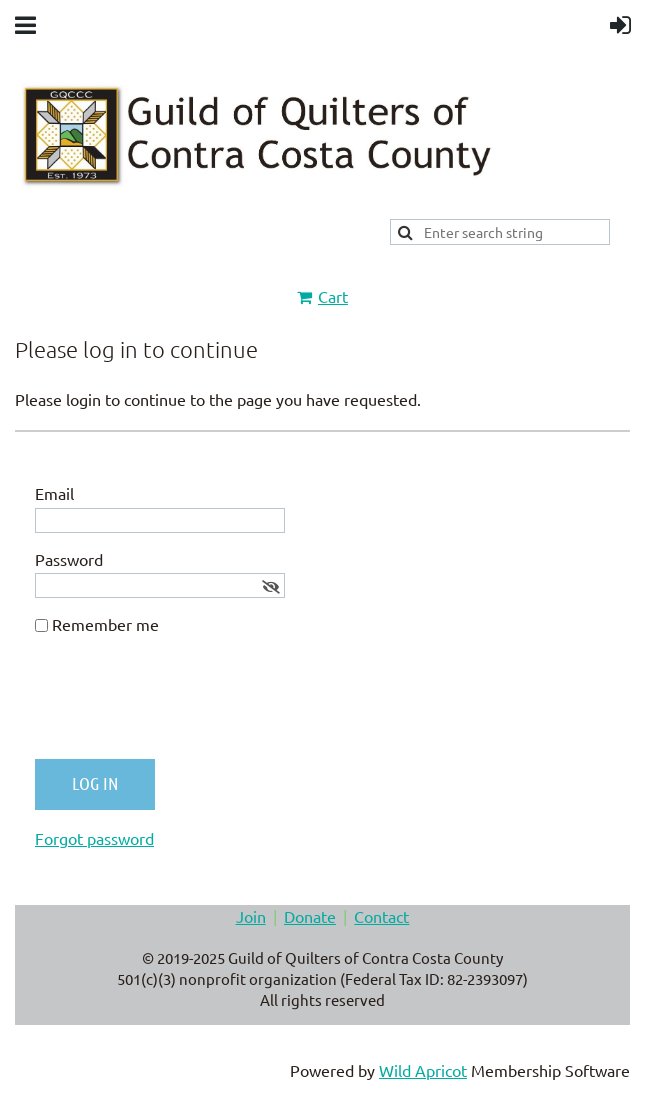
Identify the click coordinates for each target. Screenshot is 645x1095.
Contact (381, 916)
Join (251, 916)
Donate (310, 916)
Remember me (105, 624)
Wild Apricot (423, 1070)
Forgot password (94, 838)
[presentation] (187, 705)
